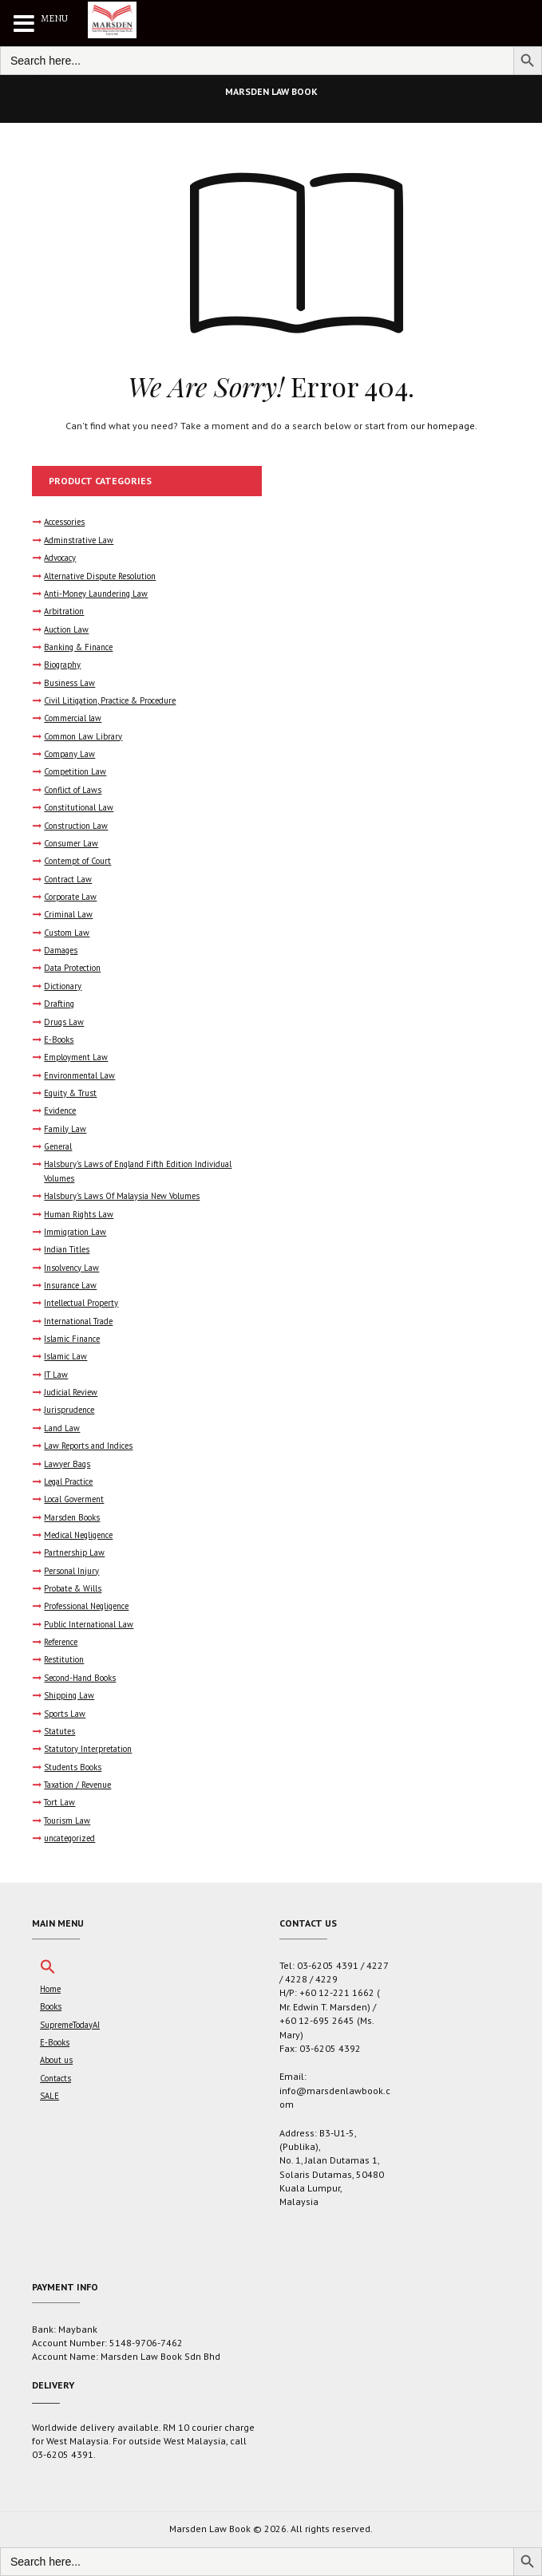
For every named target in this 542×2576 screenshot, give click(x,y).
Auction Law (66, 629)
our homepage (442, 426)
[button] (48, 1971)
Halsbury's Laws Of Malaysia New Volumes (122, 1195)
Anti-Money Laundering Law (96, 593)
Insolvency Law (71, 1267)
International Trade (78, 1321)
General (58, 1146)
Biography (62, 664)
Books (50, 2006)
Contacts (55, 2078)
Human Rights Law (78, 1214)
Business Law (69, 682)
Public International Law (88, 1624)
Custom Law (66, 932)
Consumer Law (71, 843)
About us (56, 2059)
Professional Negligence (86, 1605)
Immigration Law (75, 1231)
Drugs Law (64, 1022)
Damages (60, 950)
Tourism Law (67, 1820)
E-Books (58, 1039)
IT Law (56, 1374)
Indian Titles (66, 1249)
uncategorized (69, 1838)
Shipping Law (69, 1695)
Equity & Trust (70, 1093)
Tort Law (59, 1802)
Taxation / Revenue (77, 1784)
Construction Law (76, 825)
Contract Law (68, 879)
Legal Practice (68, 1481)
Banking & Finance (78, 647)
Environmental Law (79, 1075)
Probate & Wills (72, 1588)
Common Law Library (83, 736)
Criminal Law (68, 914)
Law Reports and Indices (88, 1445)
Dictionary (62, 986)
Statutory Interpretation (88, 1748)
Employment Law (76, 1057)
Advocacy (60, 557)
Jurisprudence (69, 1409)
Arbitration (64, 611)
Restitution (64, 1659)
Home (50, 1988)
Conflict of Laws (72, 789)
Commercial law (72, 718)
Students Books (72, 1767)
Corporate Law (70, 896)
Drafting (59, 1003)
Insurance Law (70, 1285)
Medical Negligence (78, 1534)
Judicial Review (70, 1392)
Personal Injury (71, 1570)
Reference (60, 1641)
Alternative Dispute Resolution (100, 576)
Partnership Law (74, 1552)
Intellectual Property (81, 1302)
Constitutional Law (78, 807)
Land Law (62, 1428)
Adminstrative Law (78, 540)
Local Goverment (74, 1499)
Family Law (65, 1128)
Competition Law (75, 771)
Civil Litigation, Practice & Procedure (110, 700)
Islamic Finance (72, 1338)
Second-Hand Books (80, 1677)
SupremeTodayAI (70, 2024)
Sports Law (64, 1713)
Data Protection (72, 967)
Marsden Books (72, 1517)
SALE (49, 2095)
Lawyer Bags (67, 1463)
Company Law (69, 753)
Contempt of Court (77, 860)
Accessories (64, 521)
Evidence (60, 1110)
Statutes (59, 1731)
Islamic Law (65, 1356)
